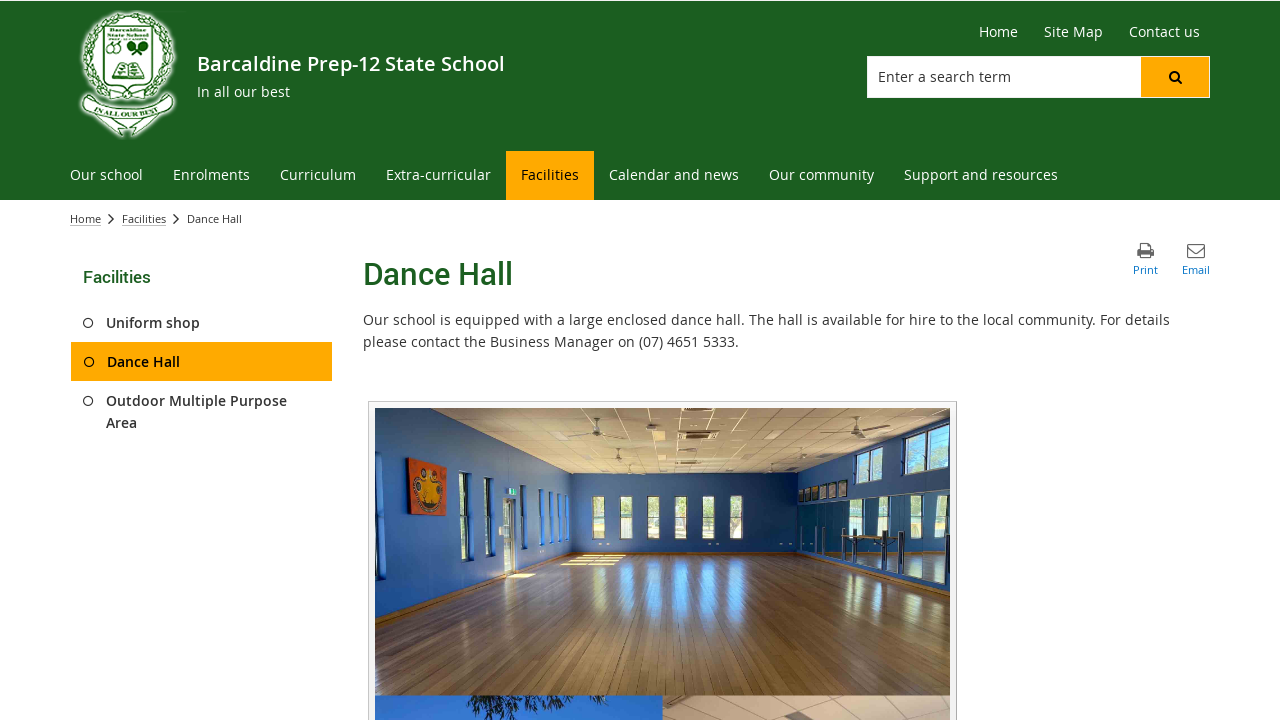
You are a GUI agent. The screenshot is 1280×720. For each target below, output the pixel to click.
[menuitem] (106, 175)
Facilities (144, 218)
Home (85, 218)
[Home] (998, 32)
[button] (1175, 77)
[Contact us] (1164, 32)
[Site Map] (1073, 32)
